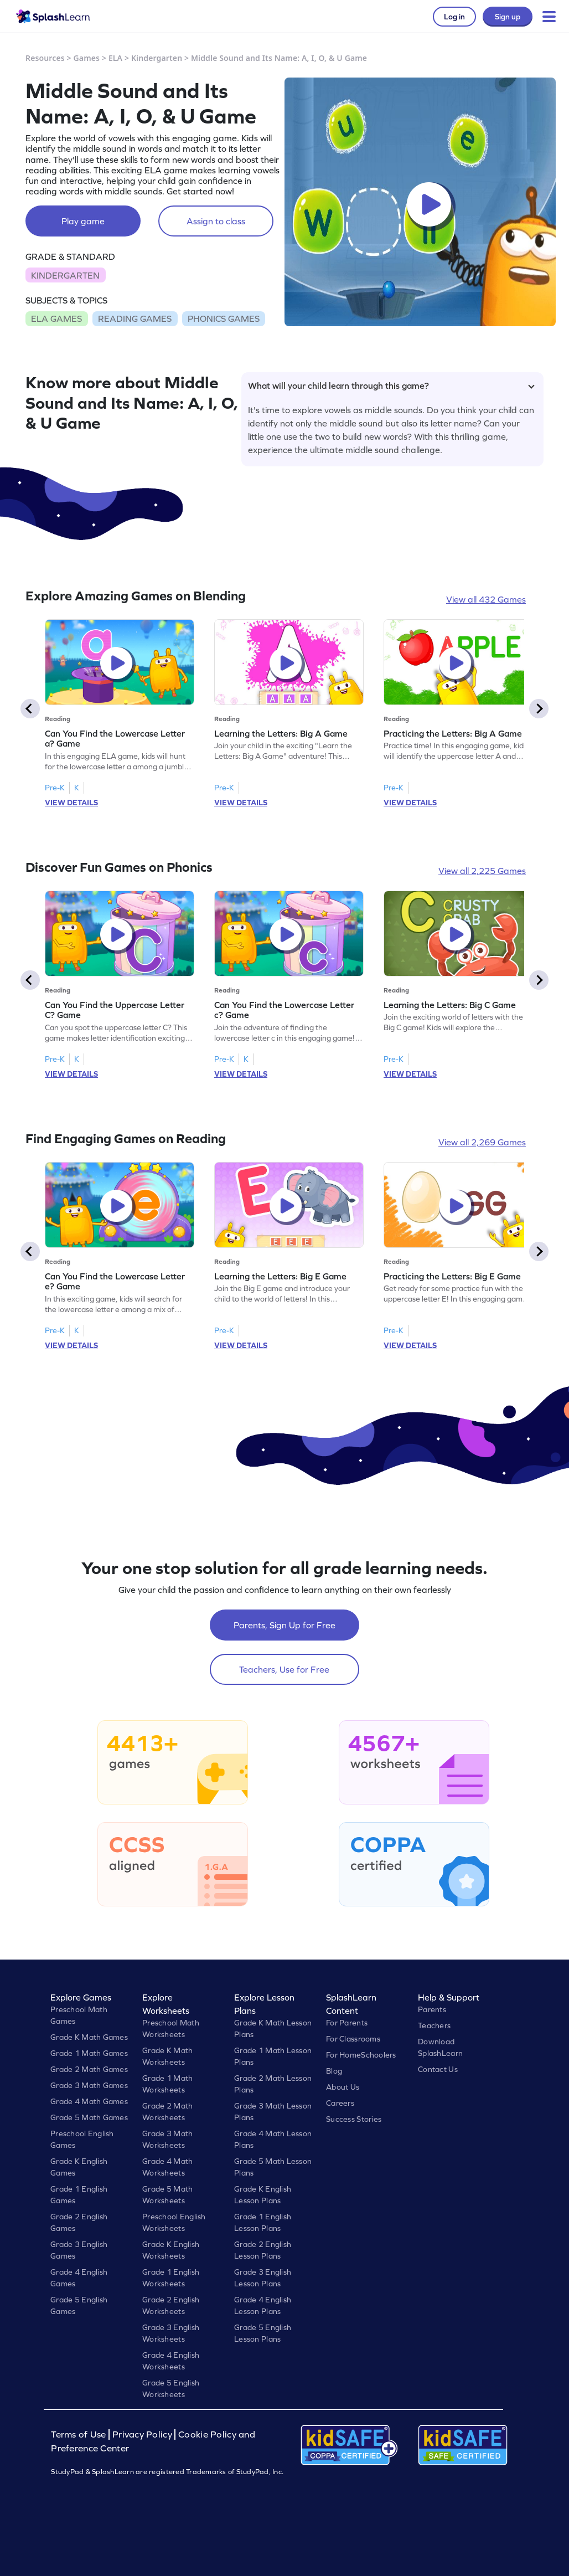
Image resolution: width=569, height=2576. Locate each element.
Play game (83, 221)
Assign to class (216, 221)
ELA (115, 58)
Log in (454, 16)
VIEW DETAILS (71, 802)
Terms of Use (79, 2434)
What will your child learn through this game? (391, 385)
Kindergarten (156, 58)
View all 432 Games (486, 599)
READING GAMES (135, 318)
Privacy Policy (142, 2434)
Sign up (507, 16)
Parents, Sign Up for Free (284, 1625)
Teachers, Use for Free (284, 1669)
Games (87, 58)
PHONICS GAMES (224, 318)
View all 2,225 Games (482, 871)
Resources (45, 58)
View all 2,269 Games (482, 1142)
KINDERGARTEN (65, 275)
